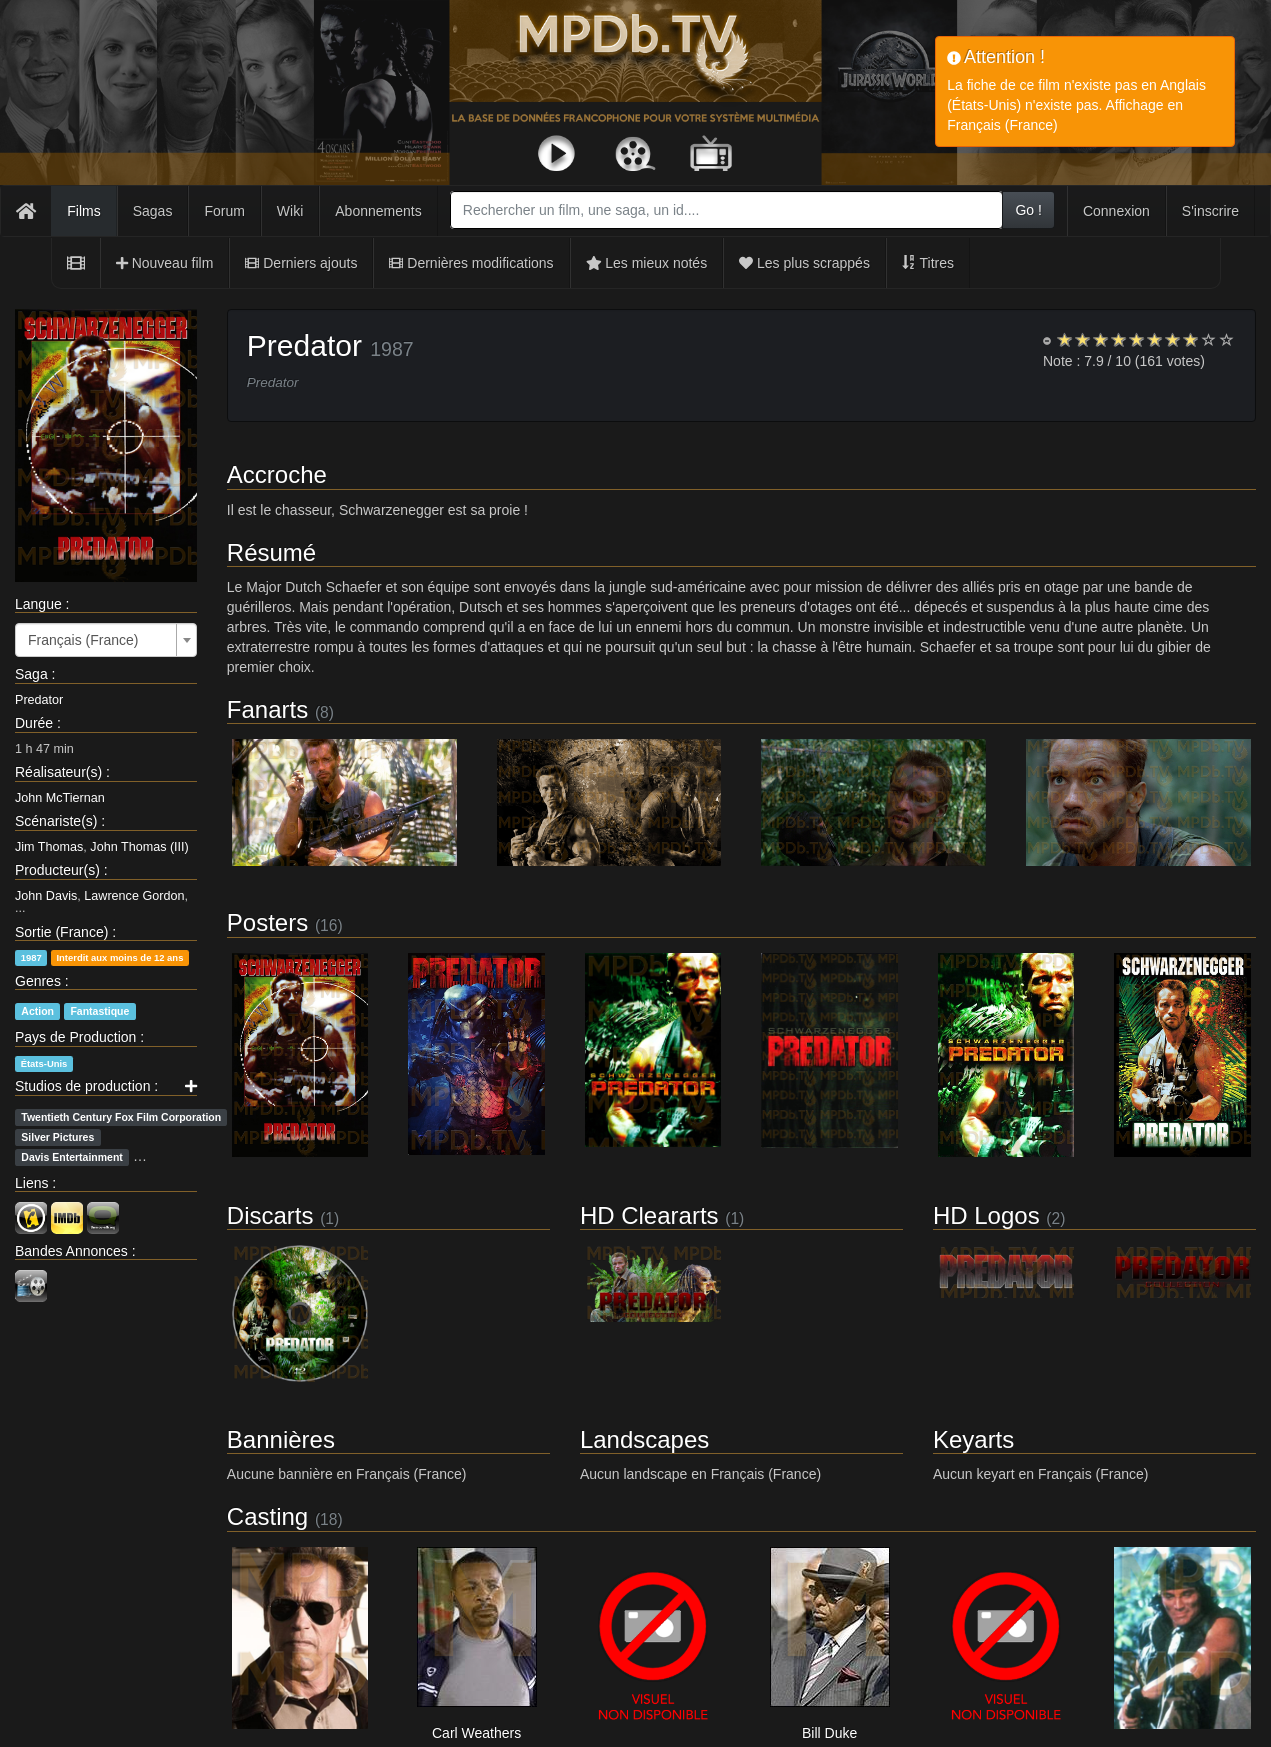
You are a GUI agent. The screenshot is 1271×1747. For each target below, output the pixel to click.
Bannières (281, 1439)
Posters (267, 922)
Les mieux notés (647, 263)
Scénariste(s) (56, 821)
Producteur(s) (57, 870)
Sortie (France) (61, 932)
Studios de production (82, 1086)
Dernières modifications (471, 263)
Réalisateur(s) (58, 772)
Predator (39, 700)
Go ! (1028, 210)
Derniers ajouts (301, 263)
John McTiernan (60, 798)
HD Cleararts (649, 1215)
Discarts (270, 1215)
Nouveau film (165, 263)
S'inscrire (1210, 211)
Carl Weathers (476, 1733)
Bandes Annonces (71, 1251)
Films (83, 211)
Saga (31, 674)
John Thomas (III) (139, 847)
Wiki (290, 211)
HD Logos (986, 1215)
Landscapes (644, 1439)
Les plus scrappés (804, 263)
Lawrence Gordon (134, 896)
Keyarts (973, 1439)
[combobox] (727, 210)
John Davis (46, 896)
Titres (928, 263)
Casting (267, 1516)
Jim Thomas (49, 847)
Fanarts (267, 709)
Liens (31, 1183)
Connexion (1116, 211)
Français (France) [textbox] (83, 640)
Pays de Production (75, 1037)
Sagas (153, 211)
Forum (224, 211)
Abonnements (378, 211)
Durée (34, 723)
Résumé (271, 552)
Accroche (277, 474)
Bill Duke (829, 1733)
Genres (38, 981)
